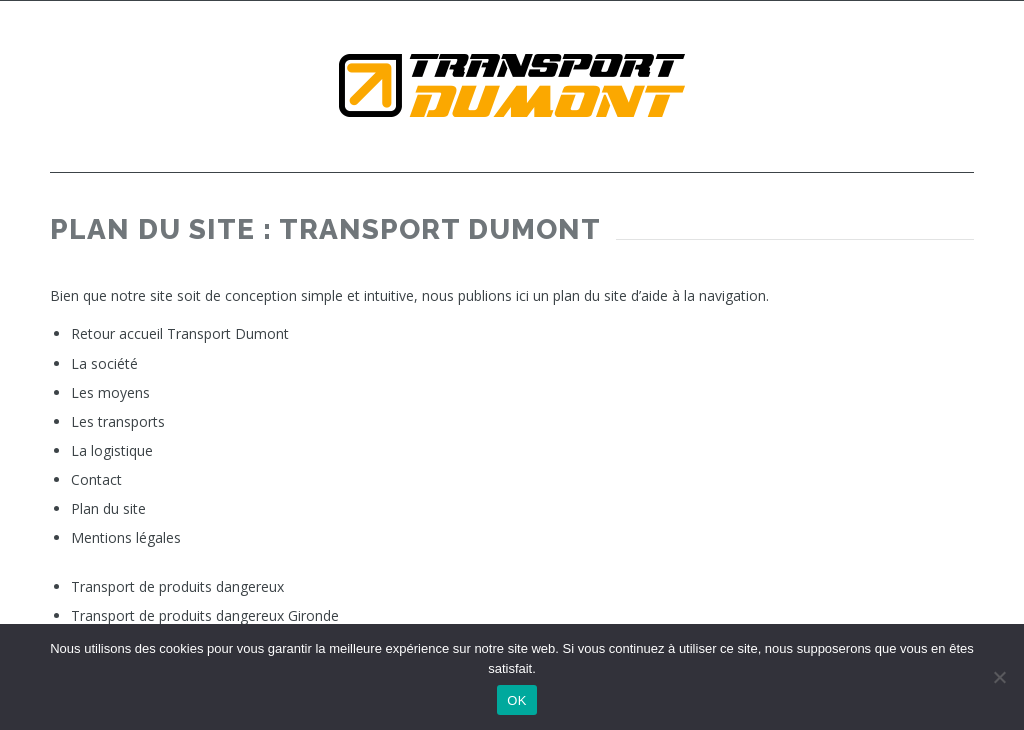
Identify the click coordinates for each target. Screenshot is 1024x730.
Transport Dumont (228, 333)
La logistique (112, 450)
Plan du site (108, 508)
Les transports (118, 421)
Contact (96, 479)
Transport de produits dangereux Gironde (205, 615)
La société (104, 363)
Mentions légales (126, 537)
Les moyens (110, 392)
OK (516, 700)
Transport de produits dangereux (177, 586)
